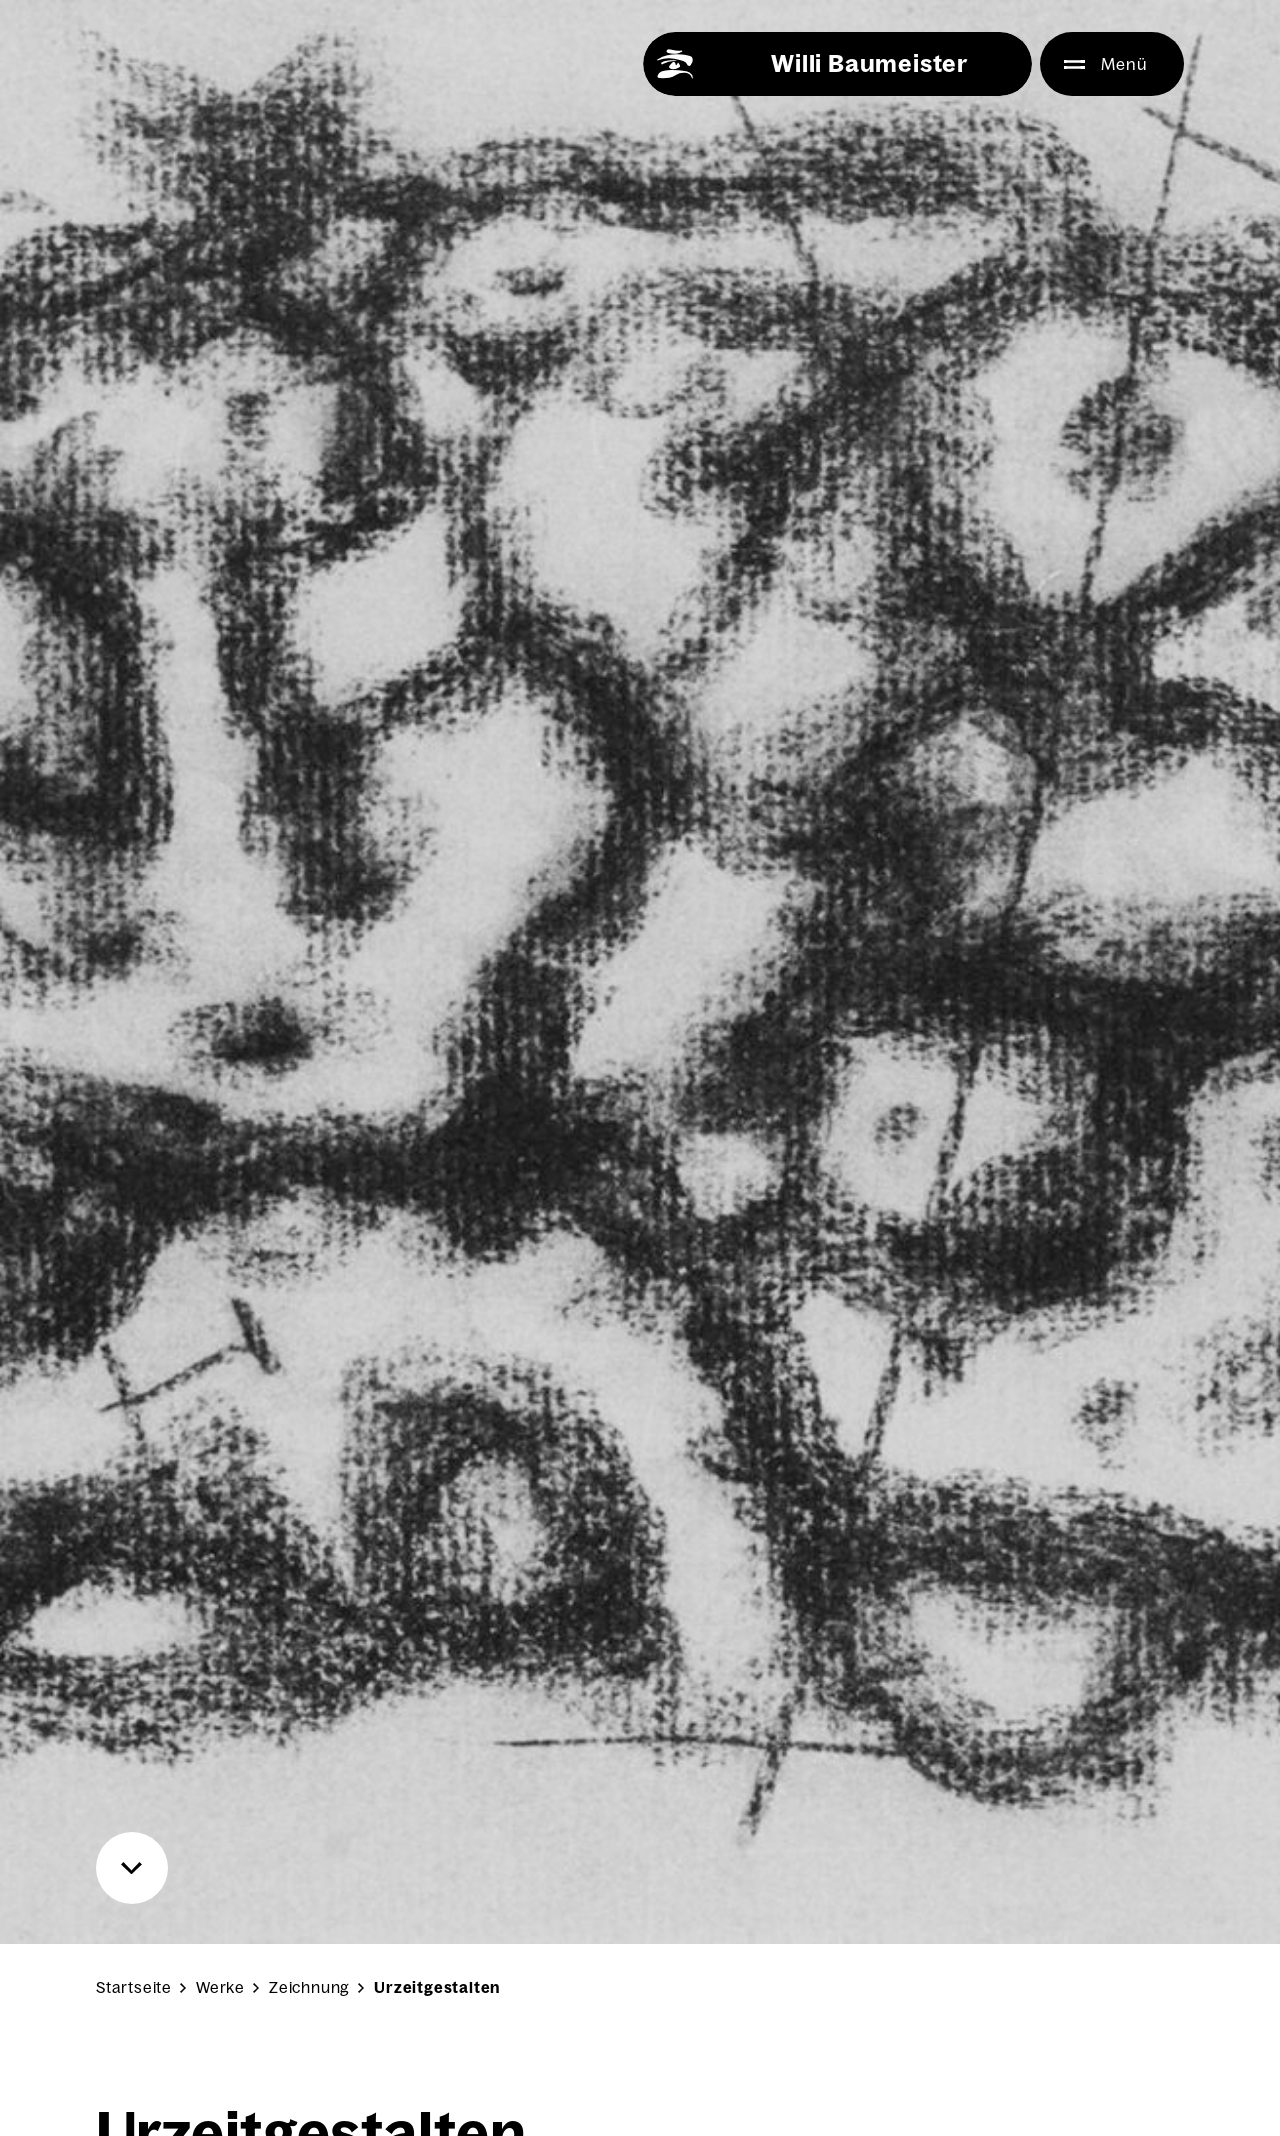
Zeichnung (309, 1987)
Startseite (134, 1987)
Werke (220, 1987)
